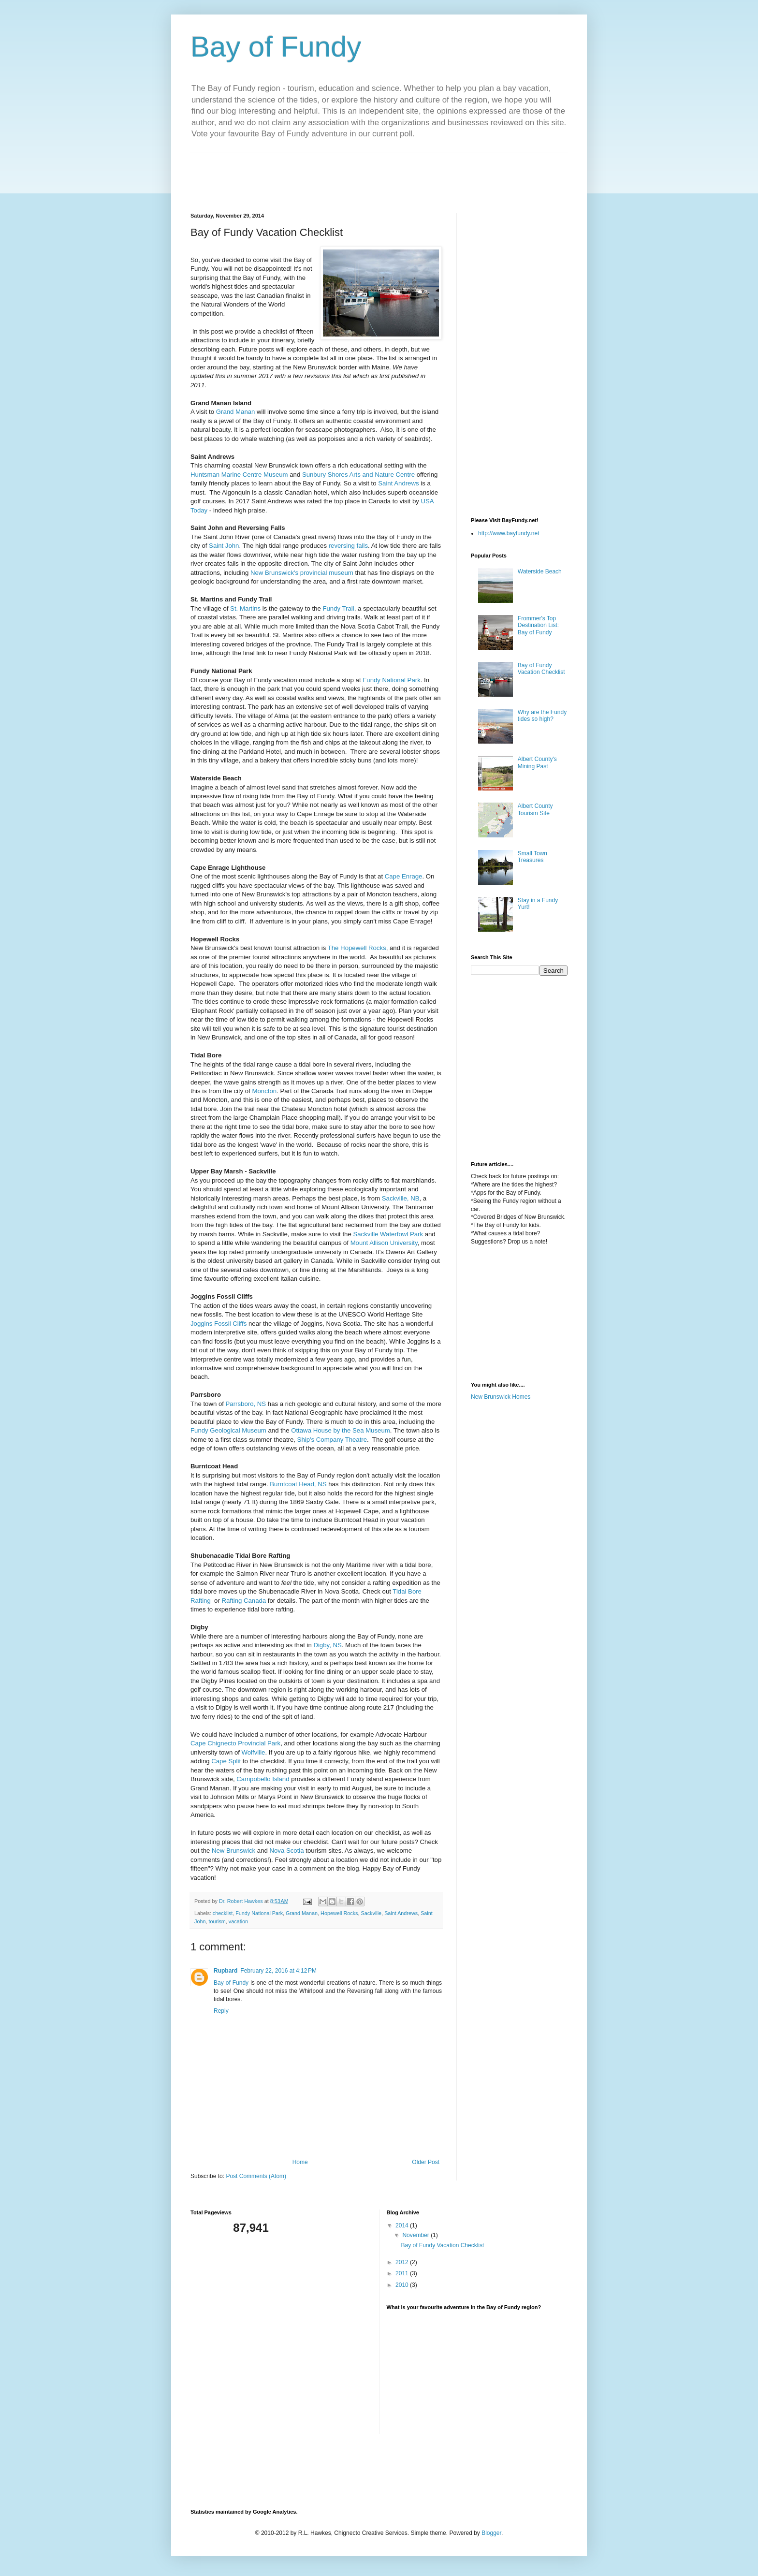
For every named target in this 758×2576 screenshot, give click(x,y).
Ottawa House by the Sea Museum (340, 1430)
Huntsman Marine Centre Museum (239, 474)
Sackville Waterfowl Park (388, 1234)
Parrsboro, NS (246, 1403)
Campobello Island (262, 1779)
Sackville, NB (401, 1198)
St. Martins (245, 608)
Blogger (491, 2533)
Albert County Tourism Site (535, 809)
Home (300, 2162)
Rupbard (225, 1970)
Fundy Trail (338, 608)
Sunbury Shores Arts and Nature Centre (358, 474)
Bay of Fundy (276, 46)
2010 (402, 2285)
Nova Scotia (286, 1850)
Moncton (264, 1091)
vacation (238, 1921)
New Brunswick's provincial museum (301, 572)
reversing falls (348, 545)
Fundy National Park (391, 680)
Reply (221, 2010)
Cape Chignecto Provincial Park (235, 1743)
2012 (402, 2262)
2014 (402, 2225)
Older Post (425, 2162)
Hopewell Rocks (339, 1913)
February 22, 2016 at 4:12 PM (278, 1970)
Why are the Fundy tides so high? (542, 715)
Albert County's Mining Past (537, 762)
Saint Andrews (398, 483)
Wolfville (253, 1752)
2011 (402, 2273)
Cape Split (226, 1761)
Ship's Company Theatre (332, 1439)
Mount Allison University (384, 1242)
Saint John (224, 545)
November (416, 2235)
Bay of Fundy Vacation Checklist (541, 668)
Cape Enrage (404, 876)
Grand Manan (235, 411)
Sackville (371, 1913)
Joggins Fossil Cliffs (218, 1323)
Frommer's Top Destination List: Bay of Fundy (538, 625)
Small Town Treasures (532, 857)
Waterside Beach (540, 571)
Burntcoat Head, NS (298, 1484)
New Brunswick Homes (500, 1396)
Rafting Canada (244, 1600)
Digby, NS (327, 1645)
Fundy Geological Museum (228, 1430)
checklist (223, 1913)
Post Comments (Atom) (256, 2176)
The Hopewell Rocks (357, 947)
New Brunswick (233, 1850)
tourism (216, 1921)
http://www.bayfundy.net (508, 533)
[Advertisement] (366, 174)
